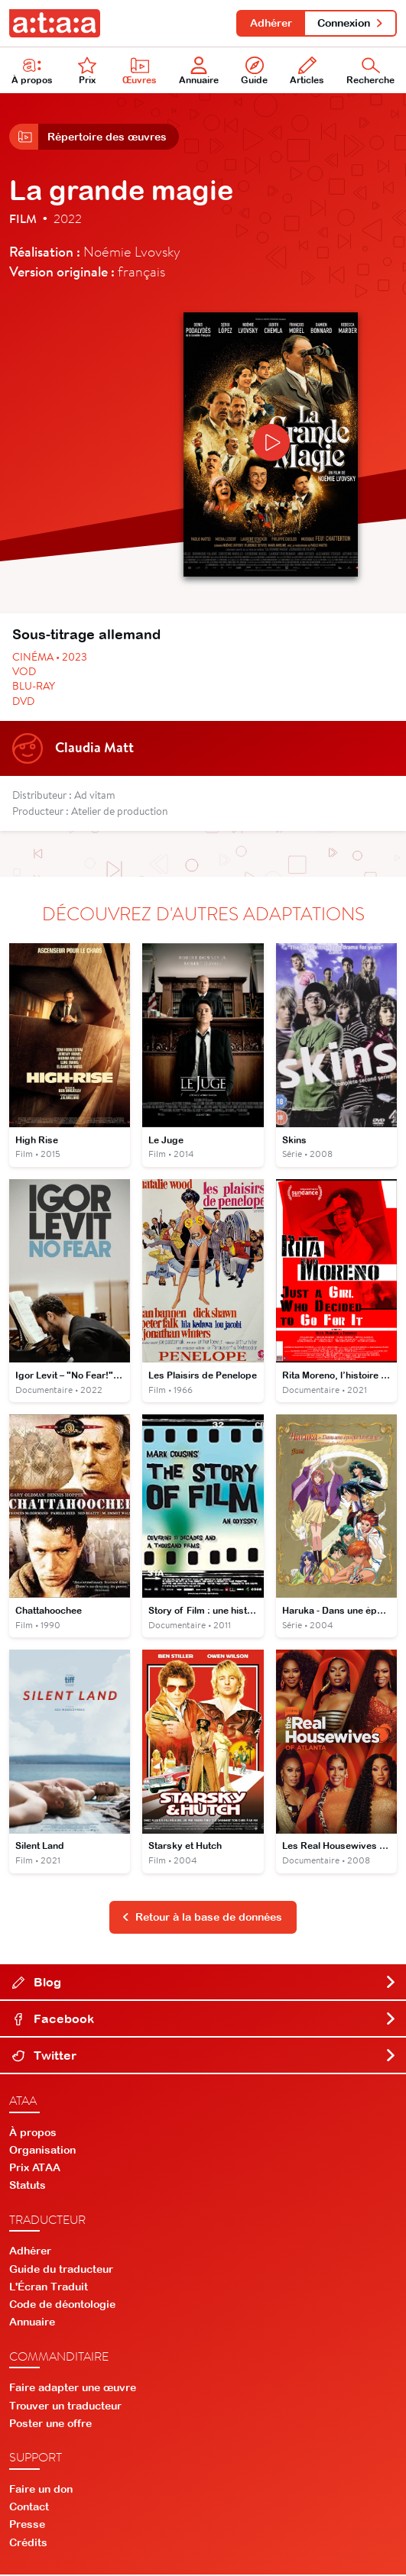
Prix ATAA (34, 2169)
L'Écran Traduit (48, 2287)
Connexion (350, 23)
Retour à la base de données (202, 1918)
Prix (87, 71)
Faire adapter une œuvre (72, 2389)
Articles (307, 71)
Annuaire (199, 71)
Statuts (27, 2186)
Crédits (28, 2543)
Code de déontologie (62, 2306)
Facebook (204, 2019)
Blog (204, 1982)
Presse (27, 2525)
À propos (33, 2133)
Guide (254, 71)
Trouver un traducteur (65, 2406)
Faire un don (41, 2490)
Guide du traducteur (61, 2270)
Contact (29, 2508)
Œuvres (139, 71)
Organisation (42, 2151)
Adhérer (270, 23)
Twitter (204, 2056)
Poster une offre (50, 2425)
